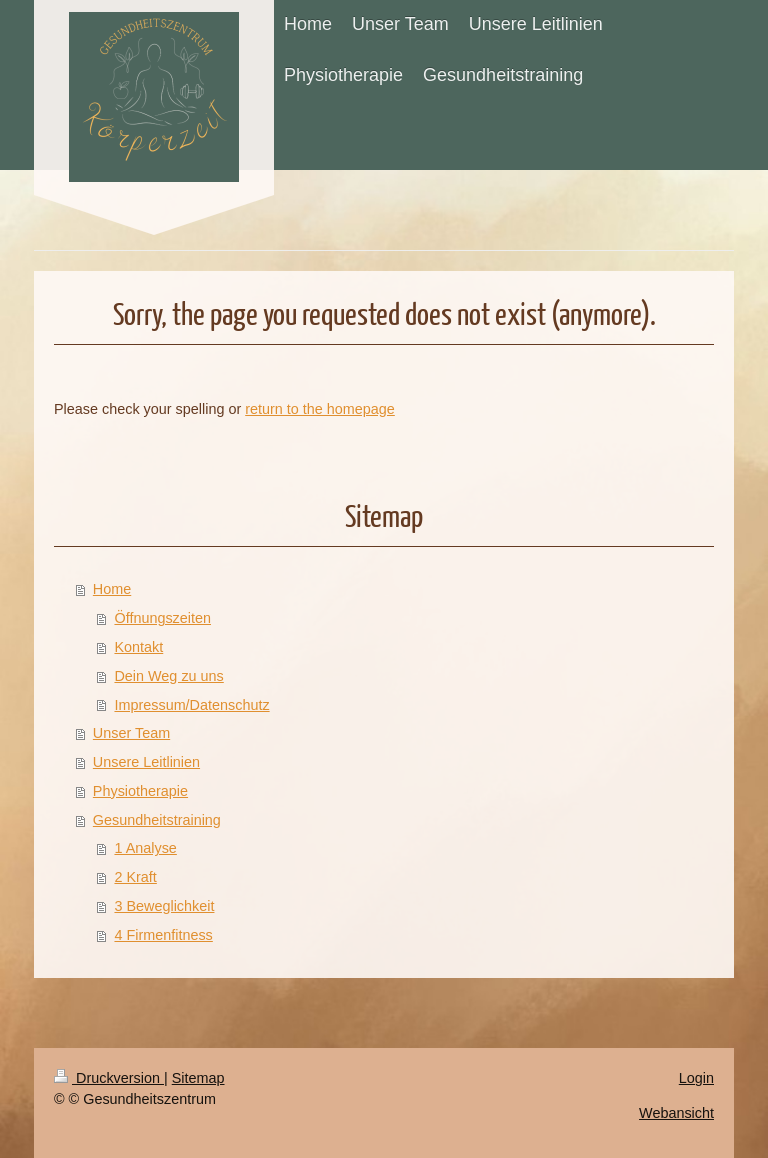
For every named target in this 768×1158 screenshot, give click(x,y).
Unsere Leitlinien (146, 762)
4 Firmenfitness (163, 935)
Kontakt (138, 647)
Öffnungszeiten (162, 618)
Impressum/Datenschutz (191, 705)
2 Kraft (135, 877)
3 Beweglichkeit (164, 906)
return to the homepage (320, 409)
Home (112, 589)
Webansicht (676, 1113)
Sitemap (198, 1078)
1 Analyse (145, 848)
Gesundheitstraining (157, 820)
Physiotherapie (140, 791)
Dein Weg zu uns (168, 676)
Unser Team (131, 733)
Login (696, 1078)
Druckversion (109, 1078)
